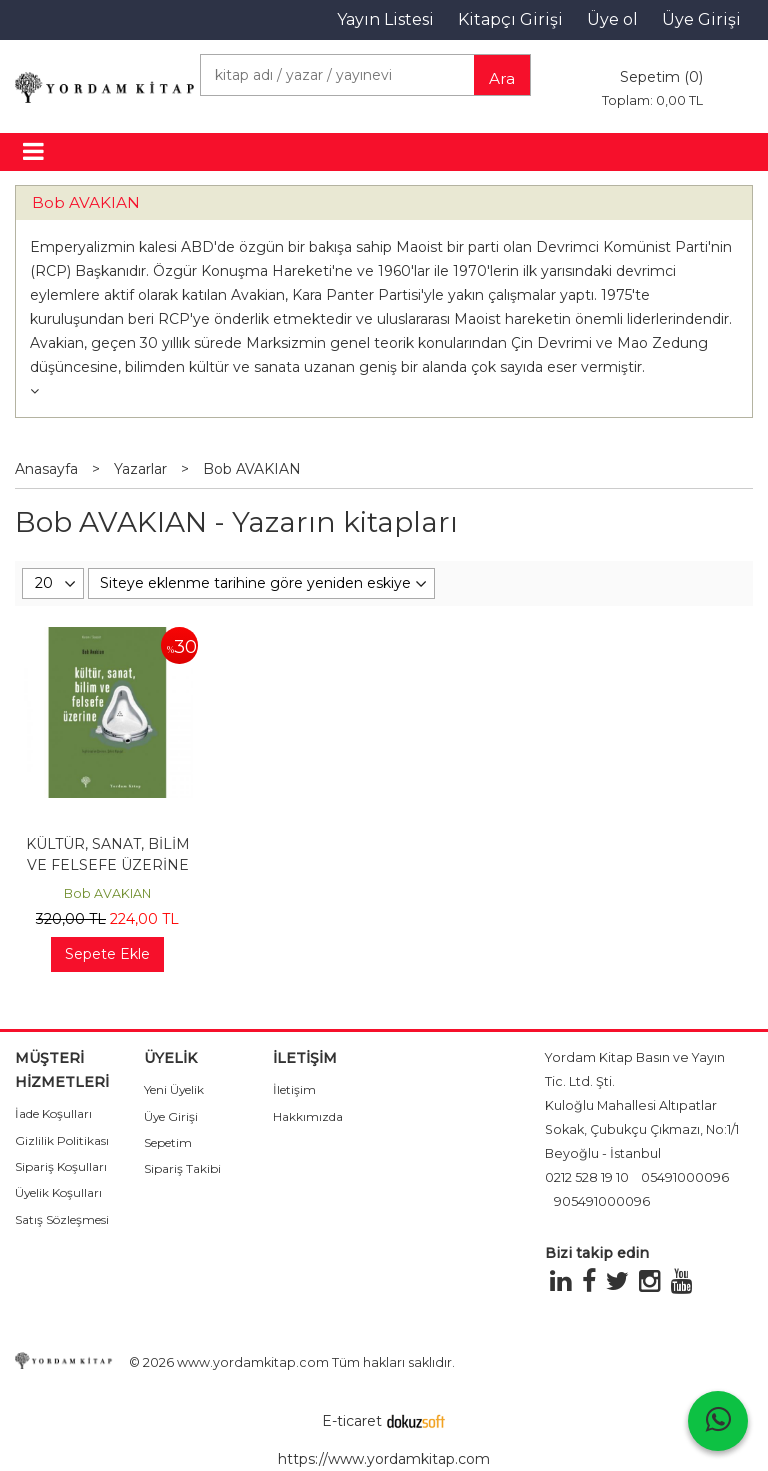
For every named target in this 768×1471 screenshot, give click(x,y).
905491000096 (602, 1201)
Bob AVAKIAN (86, 202)
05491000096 (685, 1177)
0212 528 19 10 (587, 1177)
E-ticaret (352, 1421)
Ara (502, 78)
